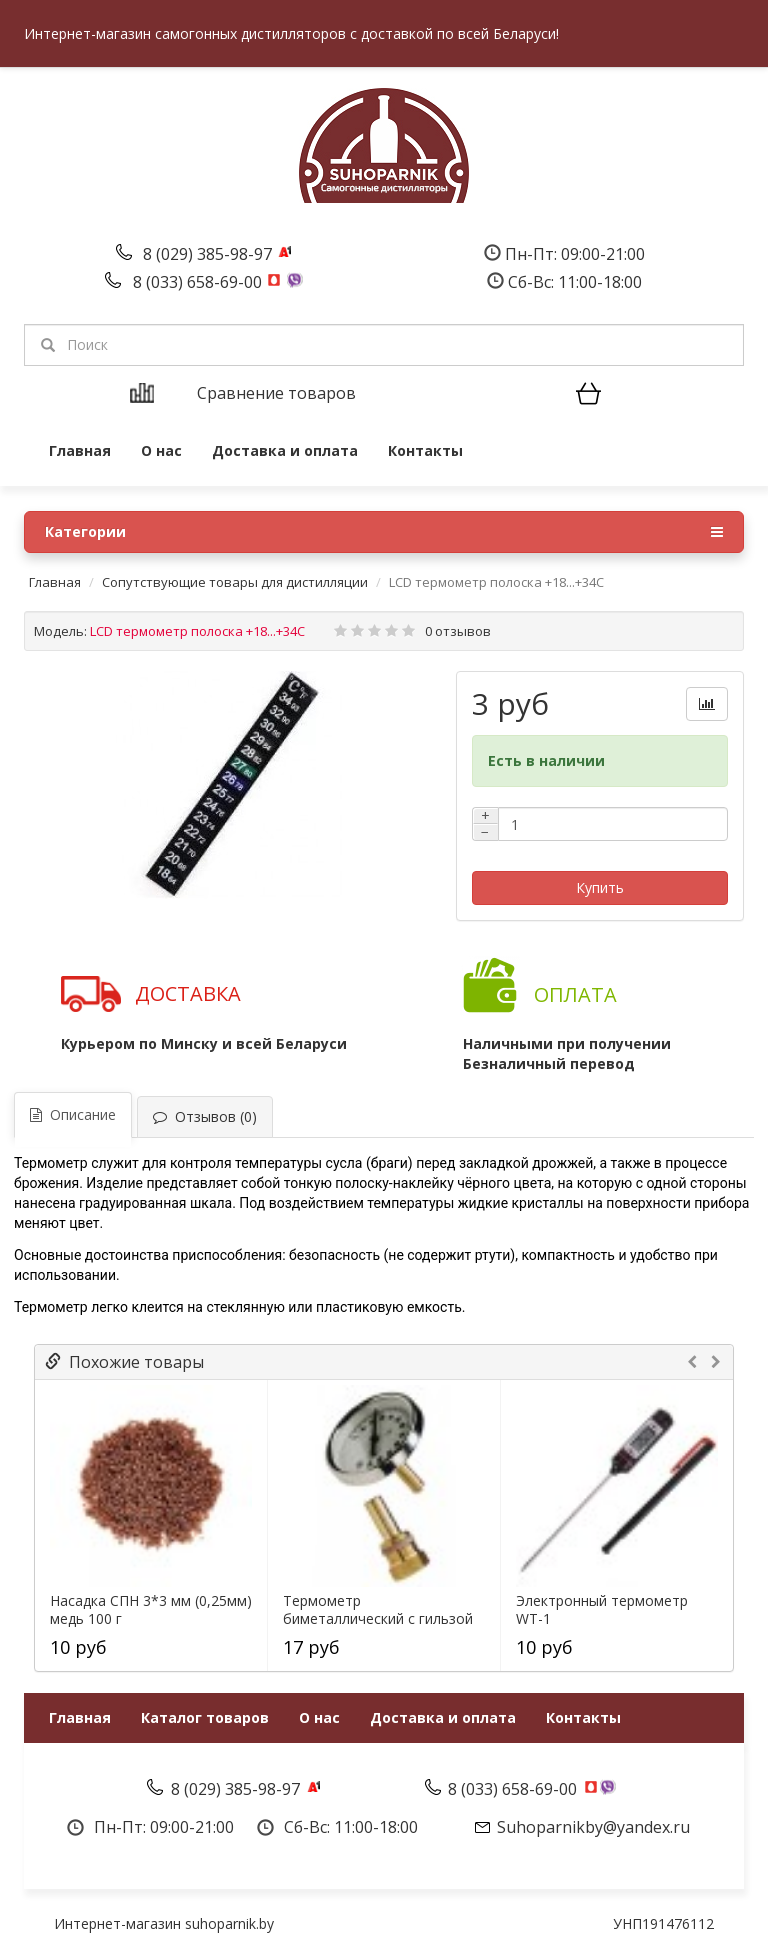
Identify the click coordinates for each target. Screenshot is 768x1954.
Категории (384, 532)
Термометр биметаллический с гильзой (378, 1610)
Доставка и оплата (285, 450)
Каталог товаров (205, 1717)
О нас (161, 450)
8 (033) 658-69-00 (199, 282)
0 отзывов (458, 631)
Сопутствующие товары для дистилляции (235, 582)
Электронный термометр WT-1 (602, 1610)
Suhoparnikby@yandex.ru (593, 1827)
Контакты (425, 450)
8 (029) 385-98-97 (209, 254)
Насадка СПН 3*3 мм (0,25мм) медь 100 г (151, 1610)
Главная (80, 450)
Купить (600, 887)
